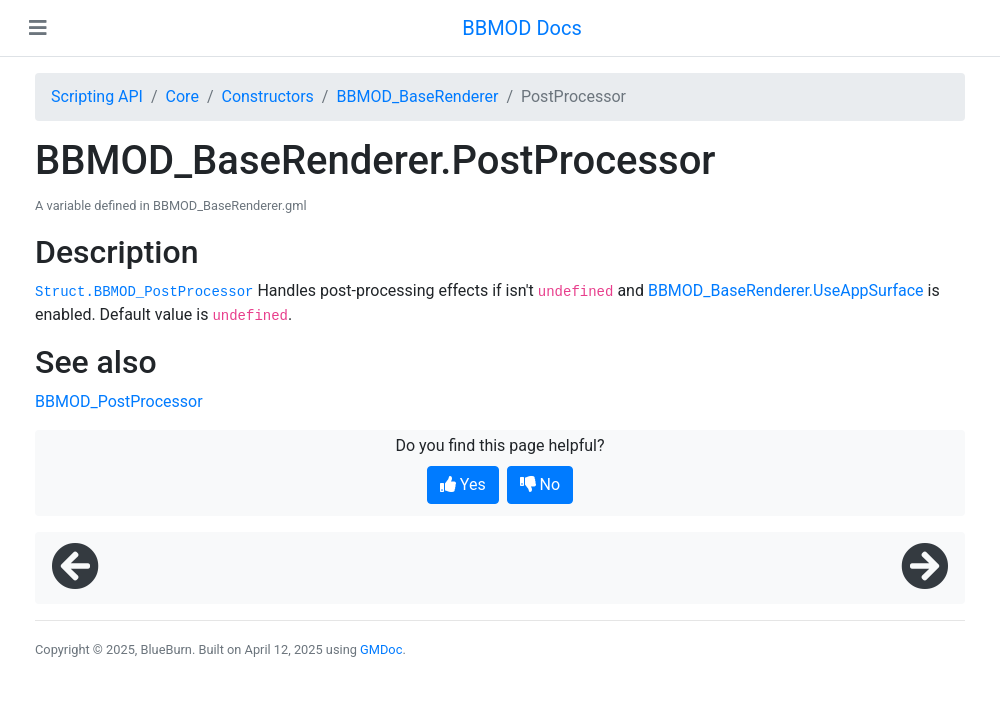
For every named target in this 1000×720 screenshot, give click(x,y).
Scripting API (97, 96)
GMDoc (381, 649)
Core (182, 96)
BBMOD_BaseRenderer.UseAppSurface (786, 290)
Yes (463, 484)
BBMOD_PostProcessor (119, 401)
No (540, 484)
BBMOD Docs (522, 28)
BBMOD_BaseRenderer (417, 96)
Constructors (267, 96)
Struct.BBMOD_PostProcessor (144, 292)
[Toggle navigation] (38, 28)
